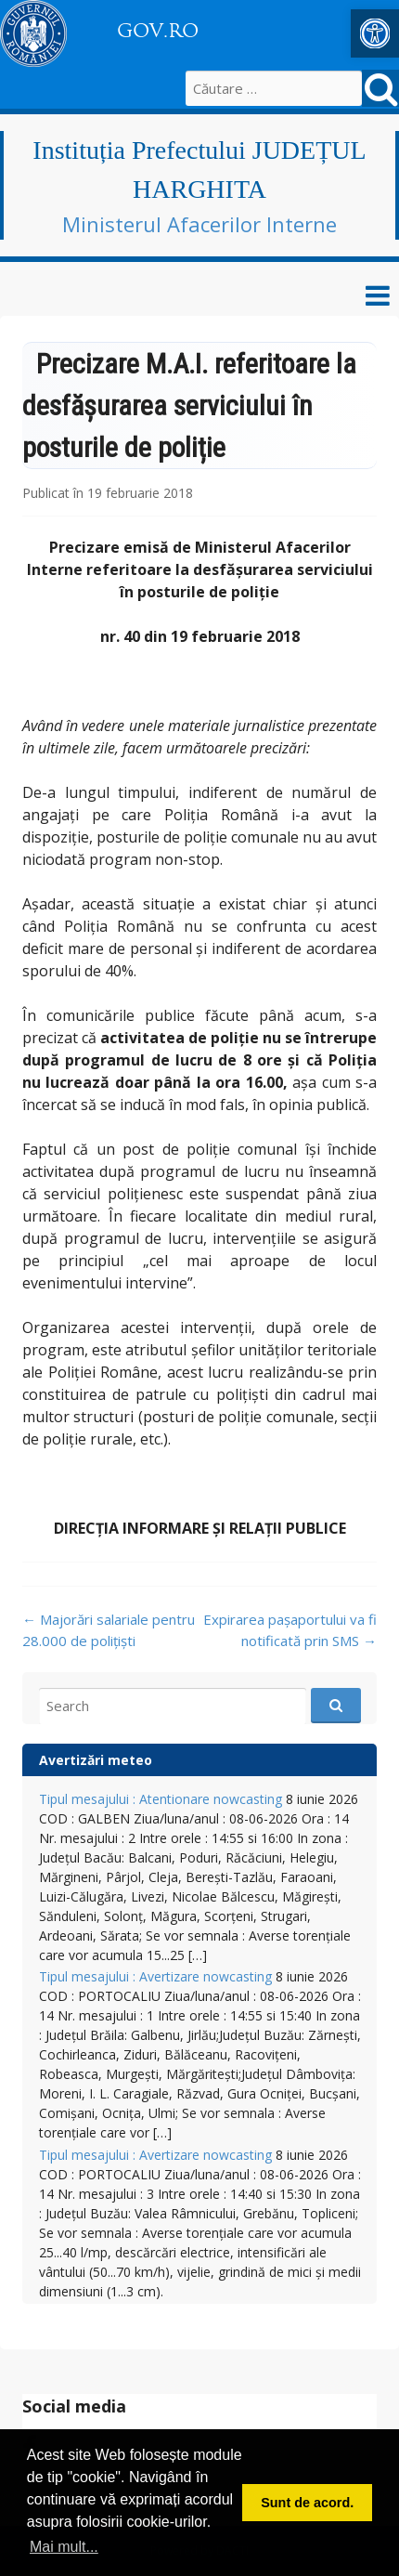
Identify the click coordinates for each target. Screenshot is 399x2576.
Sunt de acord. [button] (307, 2502)
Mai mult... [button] (64, 2547)
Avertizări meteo (95, 1760)
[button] (375, 33)
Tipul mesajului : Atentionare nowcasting (160, 1799)
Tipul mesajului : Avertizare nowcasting (155, 1976)
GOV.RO (158, 31)
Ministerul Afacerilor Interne (199, 224)
